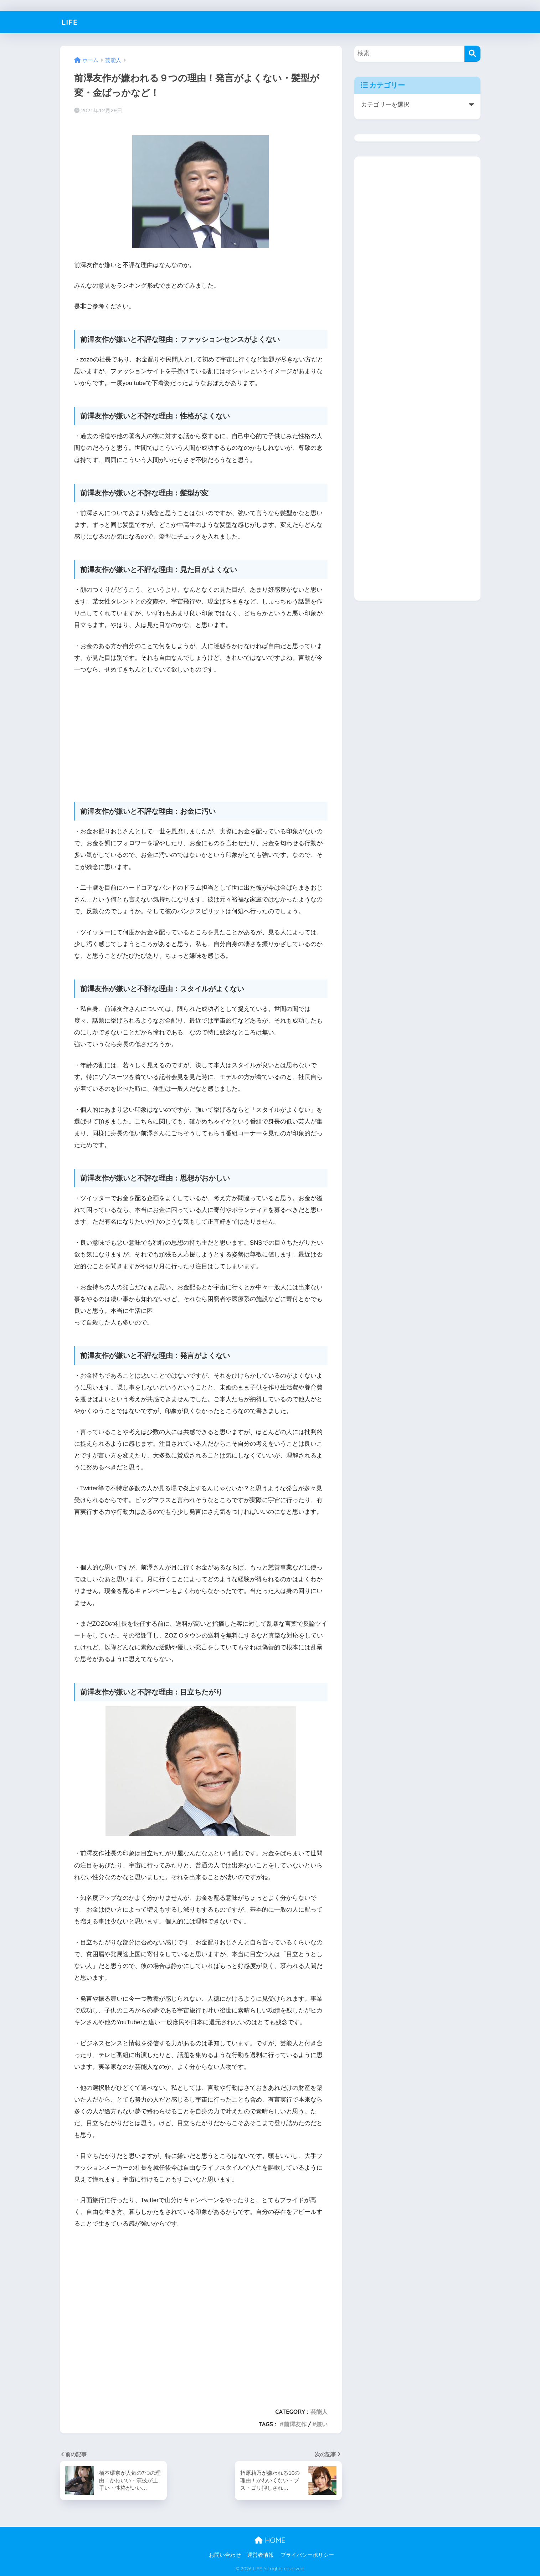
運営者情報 (260, 2555)
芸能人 (319, 2411)
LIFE (70, 22)
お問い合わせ (225, 2555)
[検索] (472, 54)
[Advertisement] (201, 734)
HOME (269, 2540)
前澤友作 (295, 2424)
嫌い (322, 2424)
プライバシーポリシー (307, 2555)
